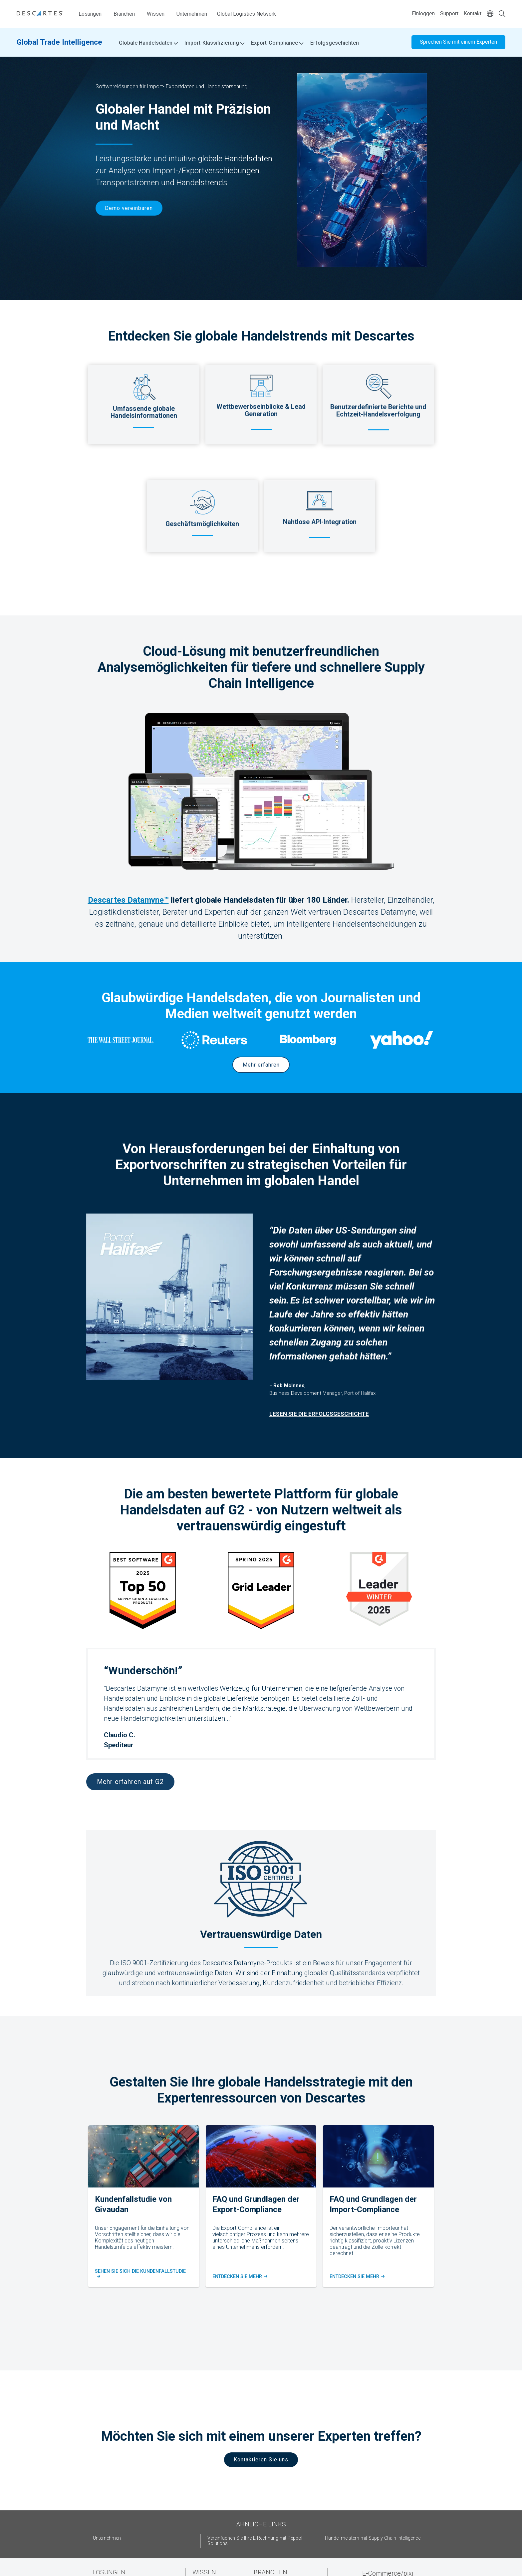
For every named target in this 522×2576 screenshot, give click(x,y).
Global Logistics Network (246, 14)
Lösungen (90, 14)
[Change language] (490, 14)
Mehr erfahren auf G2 (130, 1782)
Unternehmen (191, 14)
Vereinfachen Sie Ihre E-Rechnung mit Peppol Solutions (254, 2540)
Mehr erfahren (261, 1065)
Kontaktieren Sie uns (261, 2459)
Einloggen (423, 13)
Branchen (124, 14)
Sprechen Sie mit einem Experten (458, 42)
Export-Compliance (277, 43)
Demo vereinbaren (129, 208)
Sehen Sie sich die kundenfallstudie (142, 2274)
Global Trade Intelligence (59, 42)
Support (449, 13)
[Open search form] (502, 14)
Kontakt (472, 13)
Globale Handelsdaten (148, 43)
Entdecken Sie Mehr (239, 2276)
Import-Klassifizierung (214, 43)
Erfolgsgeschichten (334, 43)
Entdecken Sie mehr (357, 2276)
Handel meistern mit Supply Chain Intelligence (372, 2538)
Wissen (155, 14)
